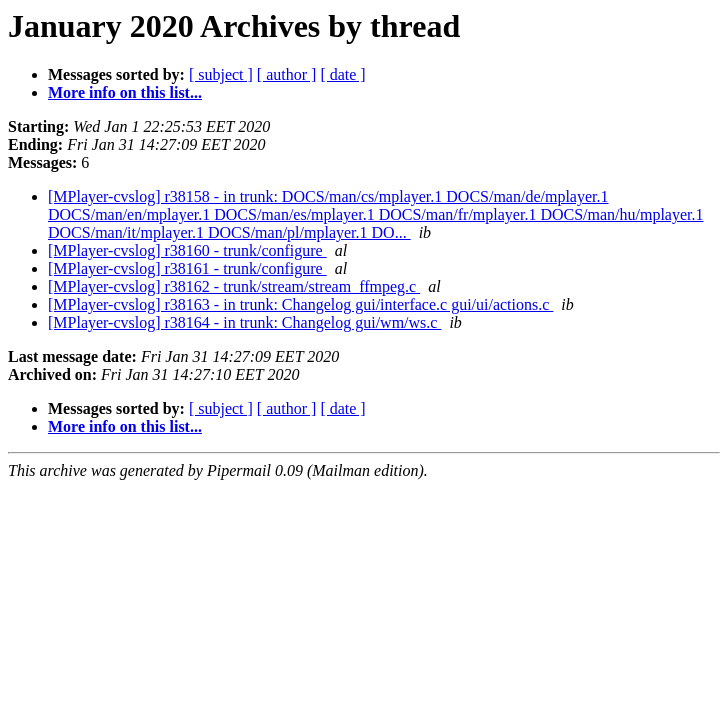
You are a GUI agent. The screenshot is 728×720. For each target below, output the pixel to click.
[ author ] (287, 74)
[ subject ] (221, 74)
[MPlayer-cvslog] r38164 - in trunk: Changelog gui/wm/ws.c (244, 322)
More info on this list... (125, 92)
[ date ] (342, 74)
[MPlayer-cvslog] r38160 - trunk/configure (187, 250)
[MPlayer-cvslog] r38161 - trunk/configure (187, 268)
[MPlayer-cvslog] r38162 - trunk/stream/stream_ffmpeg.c (234, 286)
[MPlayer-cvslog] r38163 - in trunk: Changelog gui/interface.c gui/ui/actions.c (300, 304)
